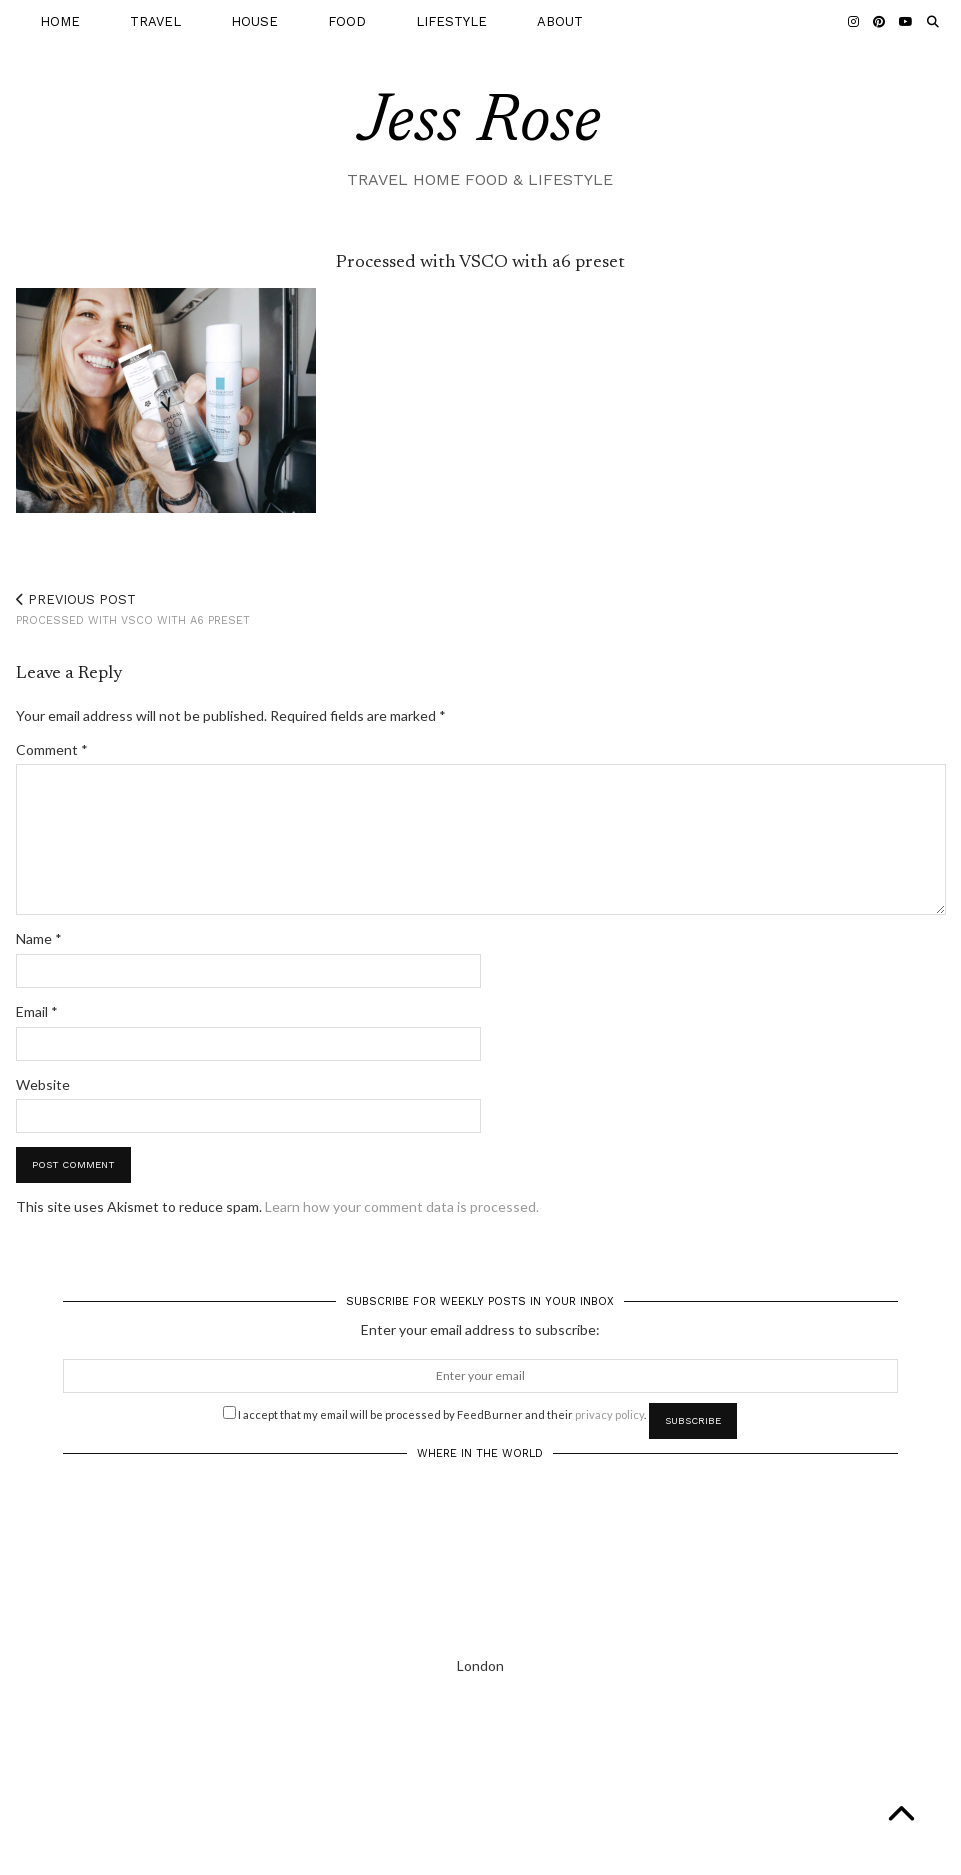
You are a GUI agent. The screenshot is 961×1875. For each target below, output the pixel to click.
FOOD (347, 21)
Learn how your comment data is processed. (402, 1206)
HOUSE (254, 21)
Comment (52, 749)
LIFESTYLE (451, 21)
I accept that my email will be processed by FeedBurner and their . (434, 1413)
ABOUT (560, 21)
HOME (60, 21)
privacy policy (609, 1414)
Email (37, 1011)
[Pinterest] (879, 22)
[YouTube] (906, 22)
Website (43, 1084)
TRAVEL (155, 21)
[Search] (933, 22)
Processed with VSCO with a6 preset (133, 609)
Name (39, 938)
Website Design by (854, 1852)
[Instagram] (853, 22)
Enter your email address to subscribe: (480, 1329)
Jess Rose (480, 124)
